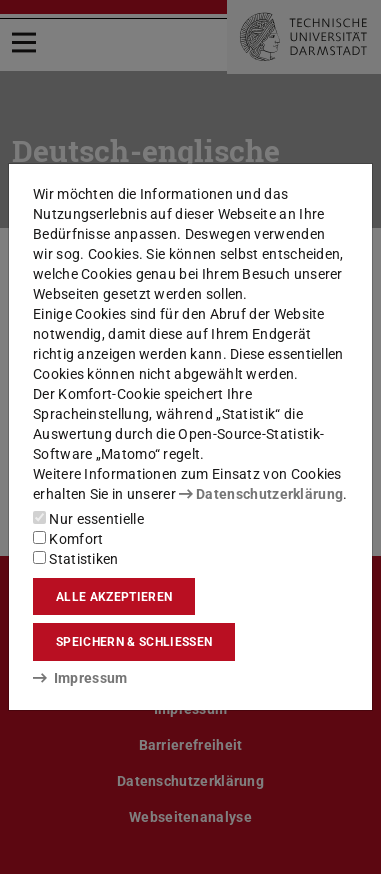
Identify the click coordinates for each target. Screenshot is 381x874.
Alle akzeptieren (114, 597)
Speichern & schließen (134, 642)
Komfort (68, 539)
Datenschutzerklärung (261, 494)
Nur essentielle (88, 519)
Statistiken (76, 559)
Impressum (80, 678)
